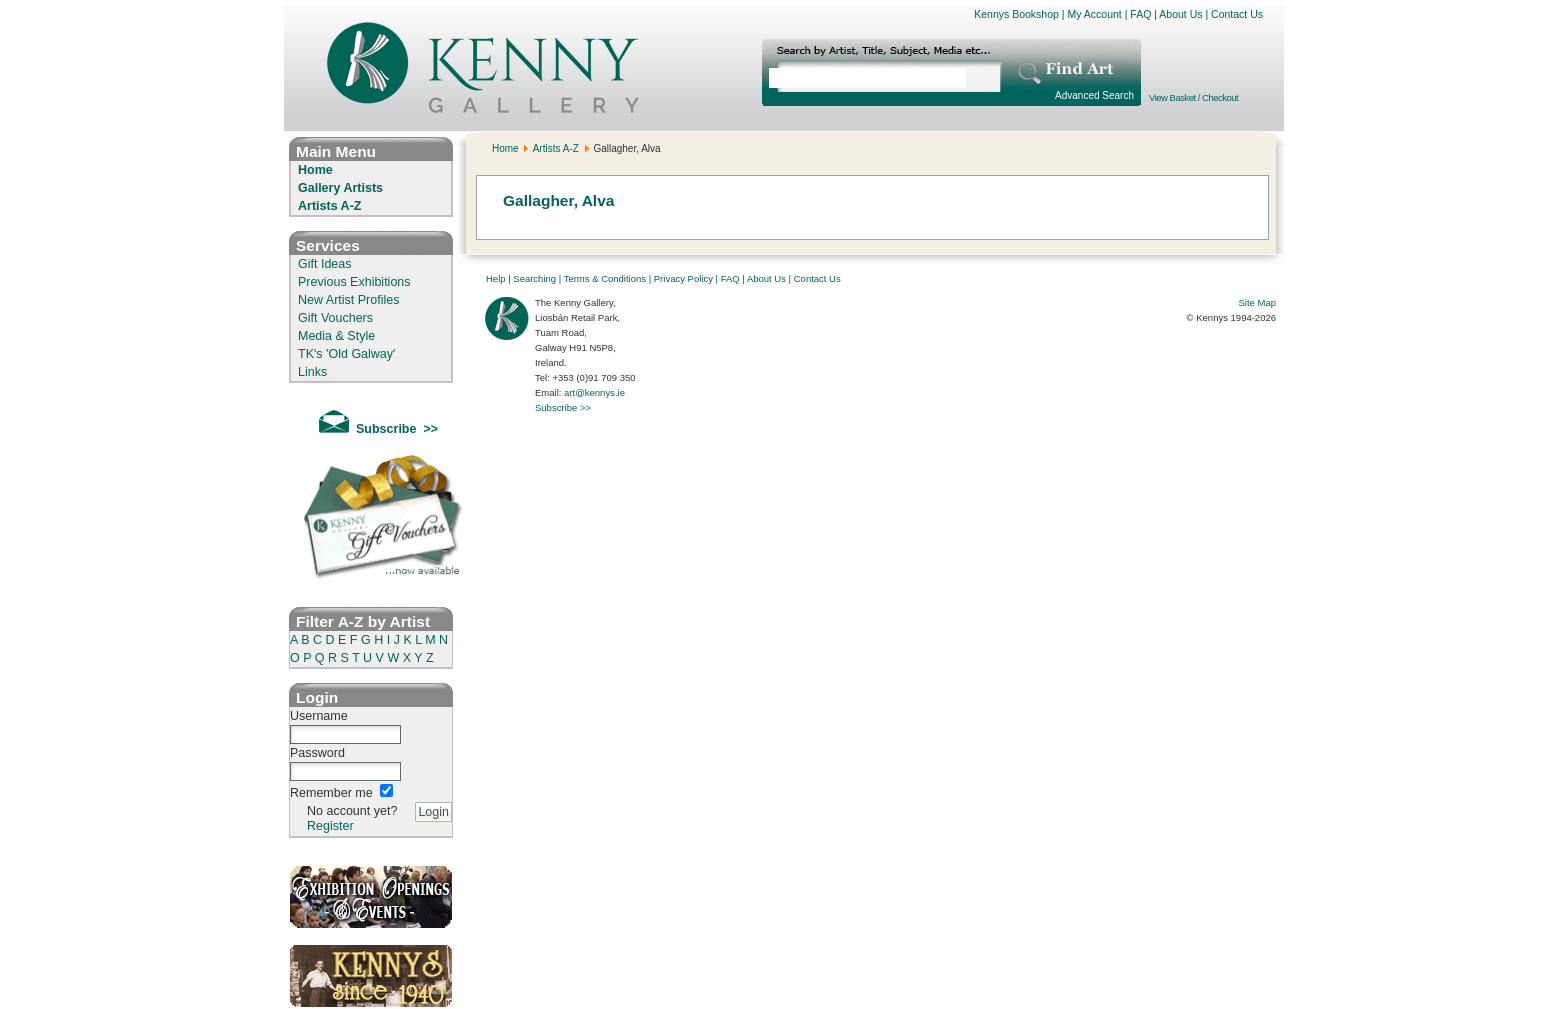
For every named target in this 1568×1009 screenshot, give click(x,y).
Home (315, 170)
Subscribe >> (563, 407)
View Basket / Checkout (1193, 97)
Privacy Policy (683, 278)
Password (317, 753)
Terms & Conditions (605, 278)
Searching (534, 278)
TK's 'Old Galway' (346, 354)
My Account (1094, 14)
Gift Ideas (325, 264)
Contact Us (1237, 14)
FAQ (1140, 14)
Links (312, 372)
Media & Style (336, 336)
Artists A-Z (329, 206)
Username (319, 716)
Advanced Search (1094, 95)
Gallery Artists (340, 188)
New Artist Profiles (348, 300)
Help (496, 278)
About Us (1180, 14)
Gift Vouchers (335, 318)
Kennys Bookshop (1016, 14)
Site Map (1258, 302)
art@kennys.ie (594, 392)
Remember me (331, 793)
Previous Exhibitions (354, 282)
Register (330, 826)
